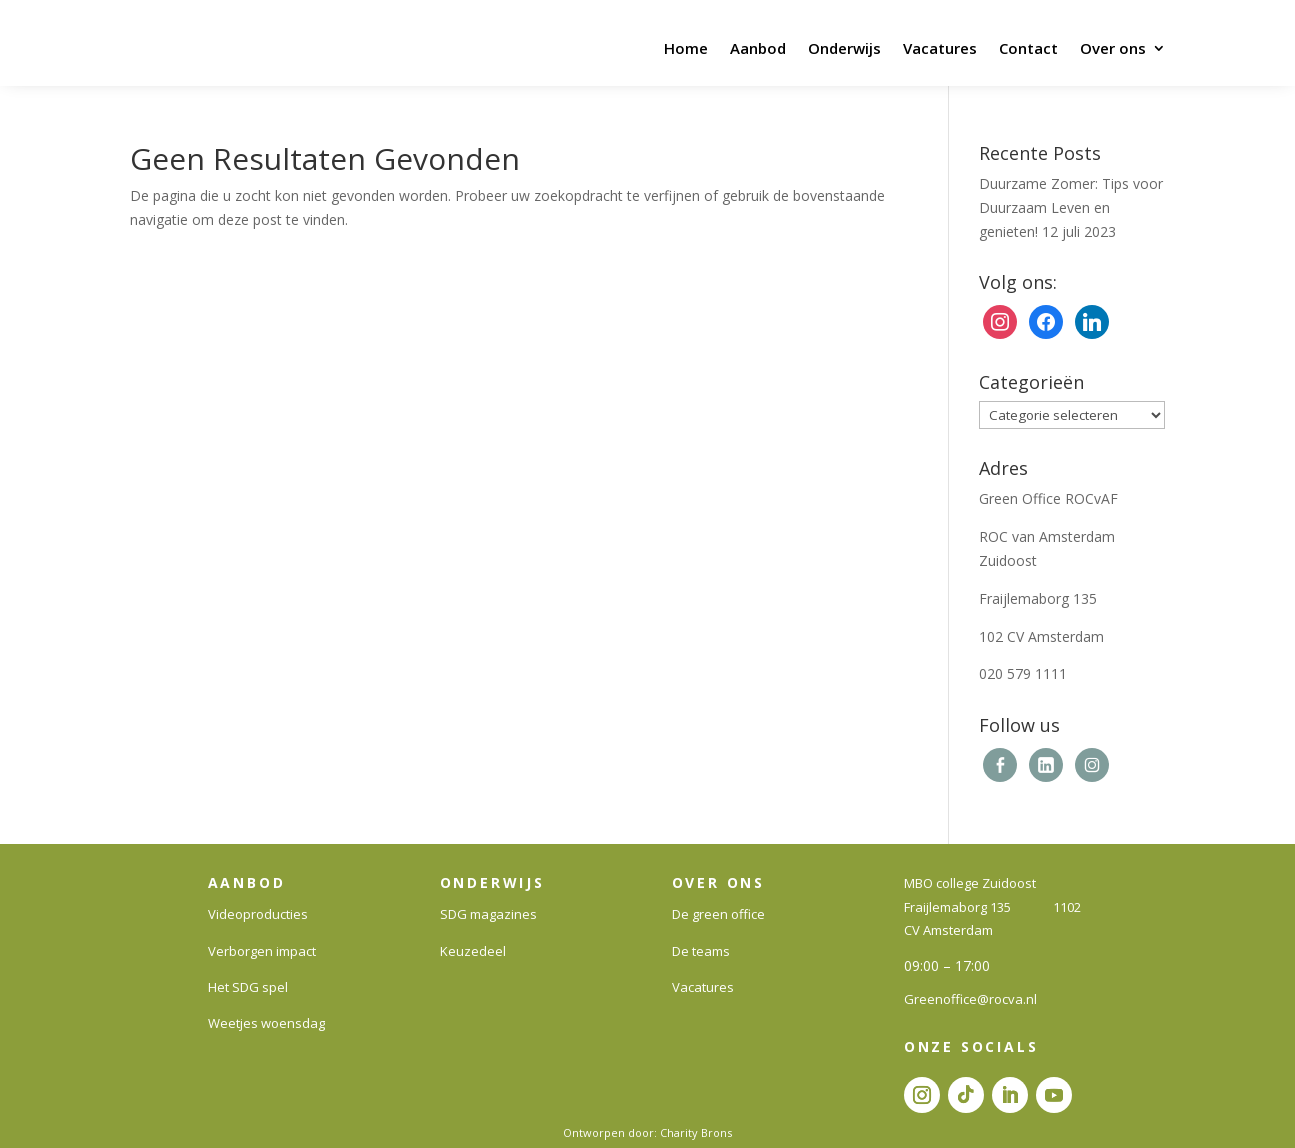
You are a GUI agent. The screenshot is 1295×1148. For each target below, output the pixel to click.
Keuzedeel (473, 951)
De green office (718, 914)
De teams (701, 951)
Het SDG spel (248, 987)
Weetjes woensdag (266, 1023)
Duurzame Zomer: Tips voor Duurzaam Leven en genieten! (1071, 207)
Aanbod (758, 48)
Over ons (1113, 48)
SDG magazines (488, 914)
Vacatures (940, 48)
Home (686, 48)
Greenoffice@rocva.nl (970, 999)
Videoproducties (258, 914)
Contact (1028, 48)
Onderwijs (844, 48)
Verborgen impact (262, 951)
